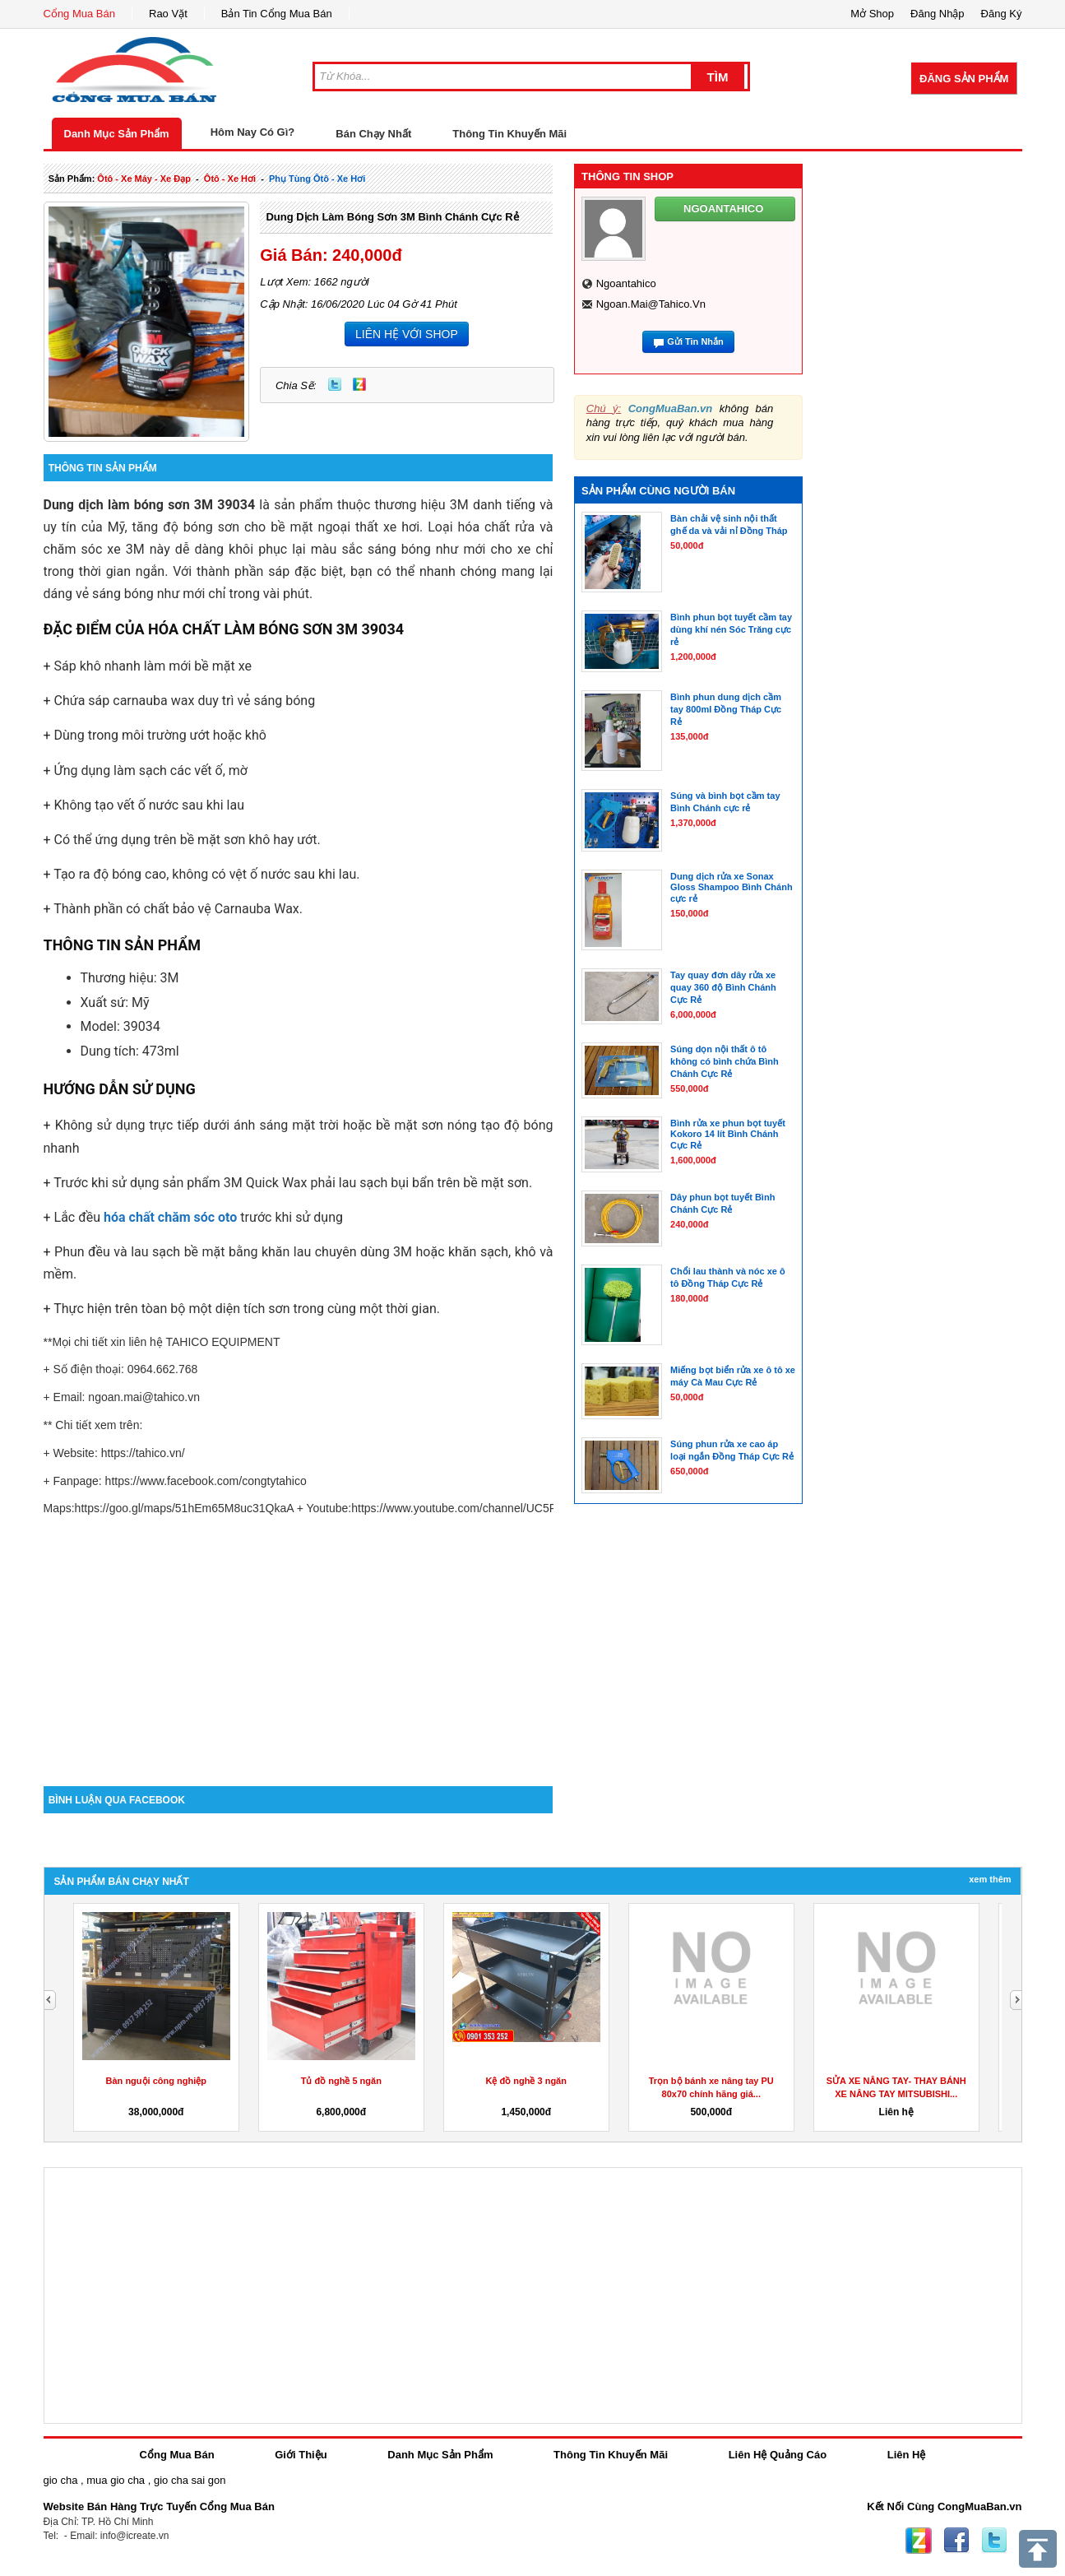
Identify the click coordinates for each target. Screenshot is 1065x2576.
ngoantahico (626, 283)
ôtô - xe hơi (230, 178)
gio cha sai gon (189, 2480)
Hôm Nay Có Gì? (253, 132)
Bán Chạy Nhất (373, 134)
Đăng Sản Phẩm (963, 78)
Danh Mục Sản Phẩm (116, 134)
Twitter (334, 384)
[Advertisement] (298, 1646)
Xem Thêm (990, 1879)
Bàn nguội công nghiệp (156, 2081)
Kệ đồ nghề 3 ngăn (526, 2081)
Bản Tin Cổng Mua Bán (276, 13)
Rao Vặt (168, 13)
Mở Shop (872, 13)
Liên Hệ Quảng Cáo (778, 2454)
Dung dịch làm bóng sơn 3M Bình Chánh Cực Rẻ (392, 217)
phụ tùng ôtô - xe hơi (317, 178)
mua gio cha (115, 2480)
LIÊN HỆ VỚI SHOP (406, 334)
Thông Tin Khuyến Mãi (509, 134)
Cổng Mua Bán (80, 13)
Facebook (956, 2540)
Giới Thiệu (300, 2454)
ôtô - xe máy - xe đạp (144, 178)
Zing (359, 384)
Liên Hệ (906, 2454)
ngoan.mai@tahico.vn (651, 304)
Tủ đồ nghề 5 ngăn (341, 2081)
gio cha (61, 2480)
